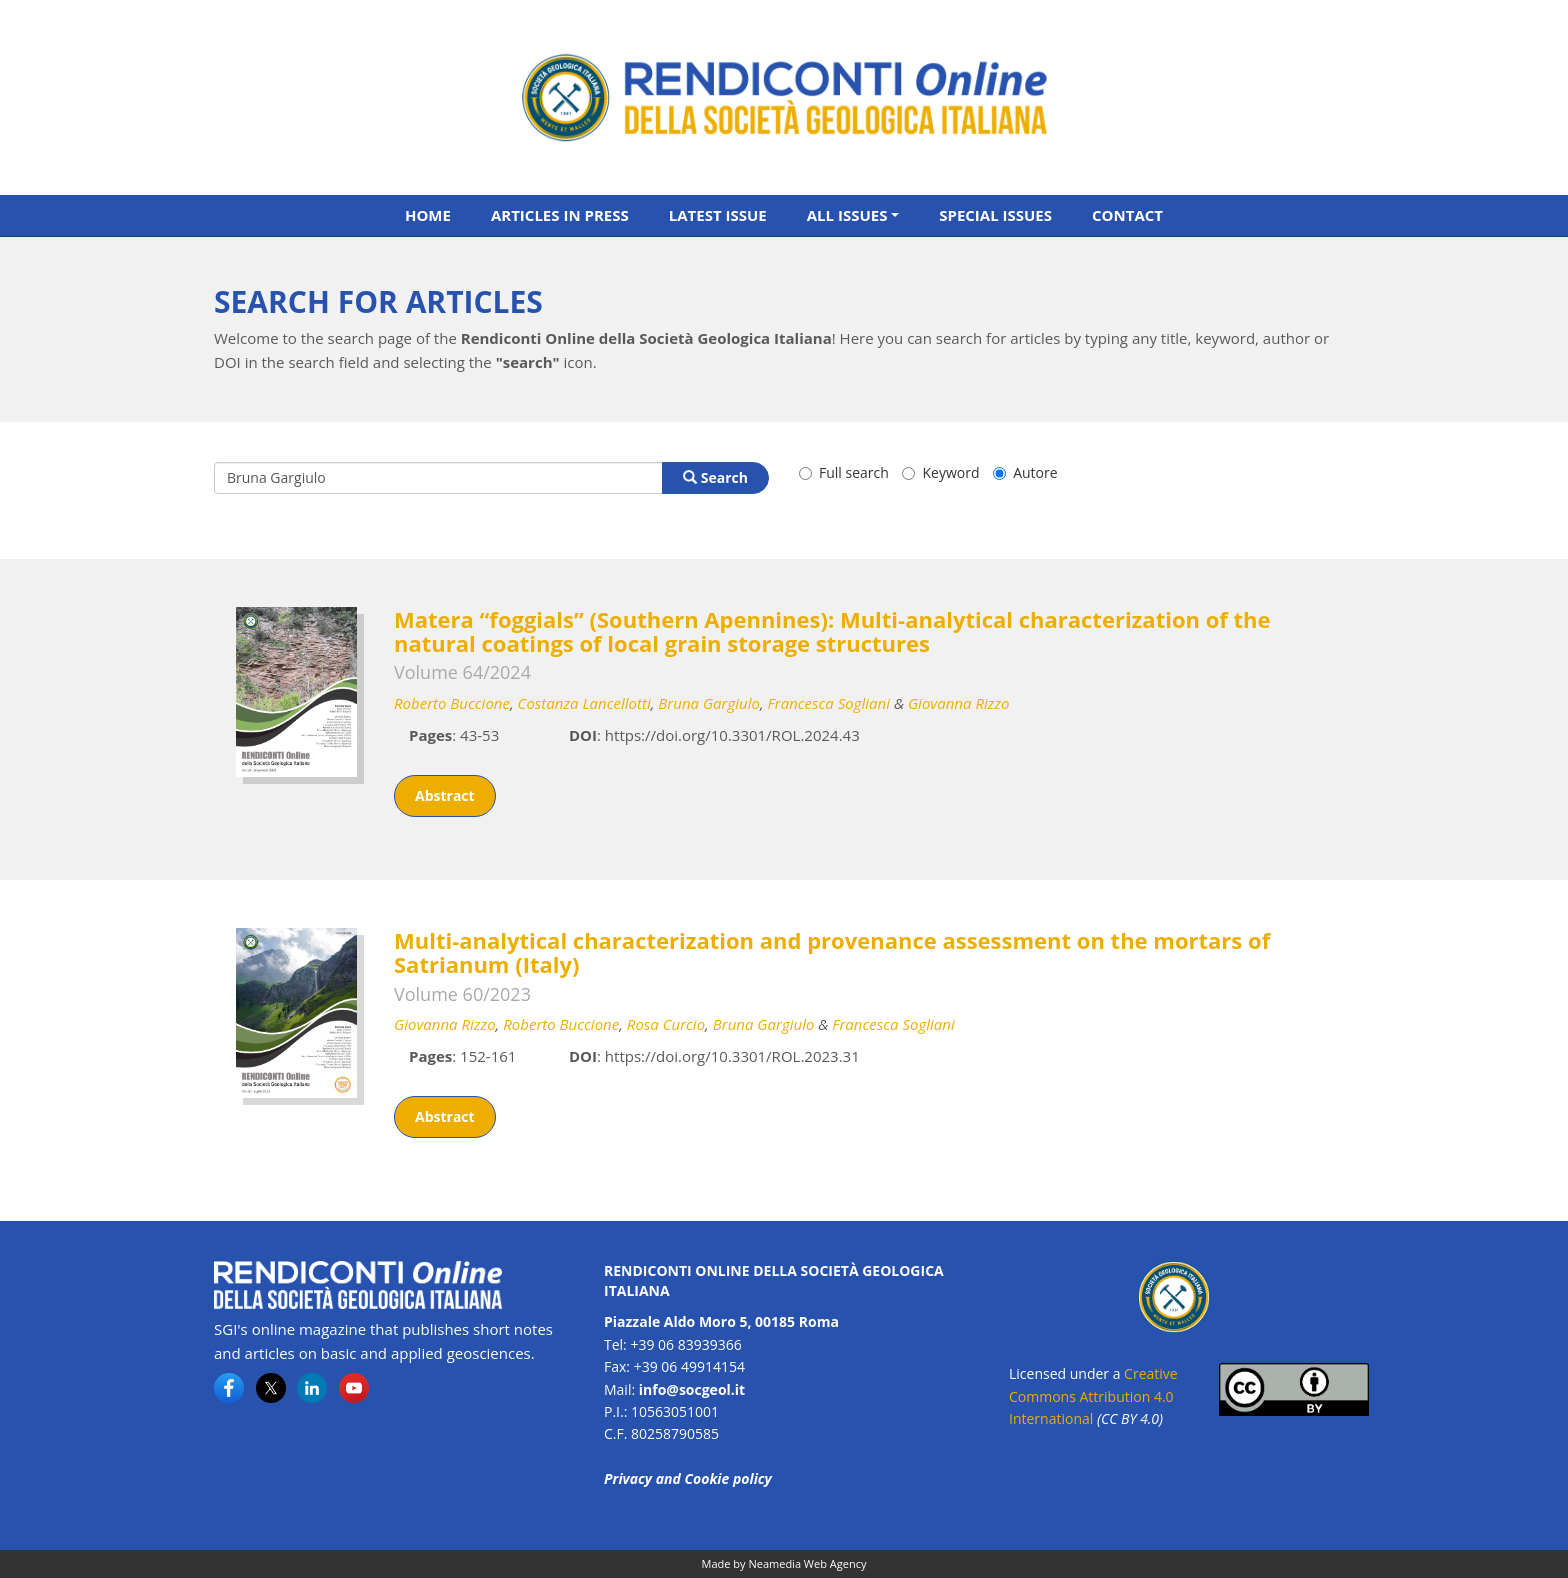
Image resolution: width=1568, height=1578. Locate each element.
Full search (844, 472)
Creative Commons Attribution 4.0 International (1093, 1396)
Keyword (940, 472)
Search (715, 477)
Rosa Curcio (666, 1024)
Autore (1025, 472)
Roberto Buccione (452, 703)
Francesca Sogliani (829, 703)
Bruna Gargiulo (709, 703)
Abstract (445, 795)
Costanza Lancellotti (584, 703)
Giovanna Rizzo (959, 703)
